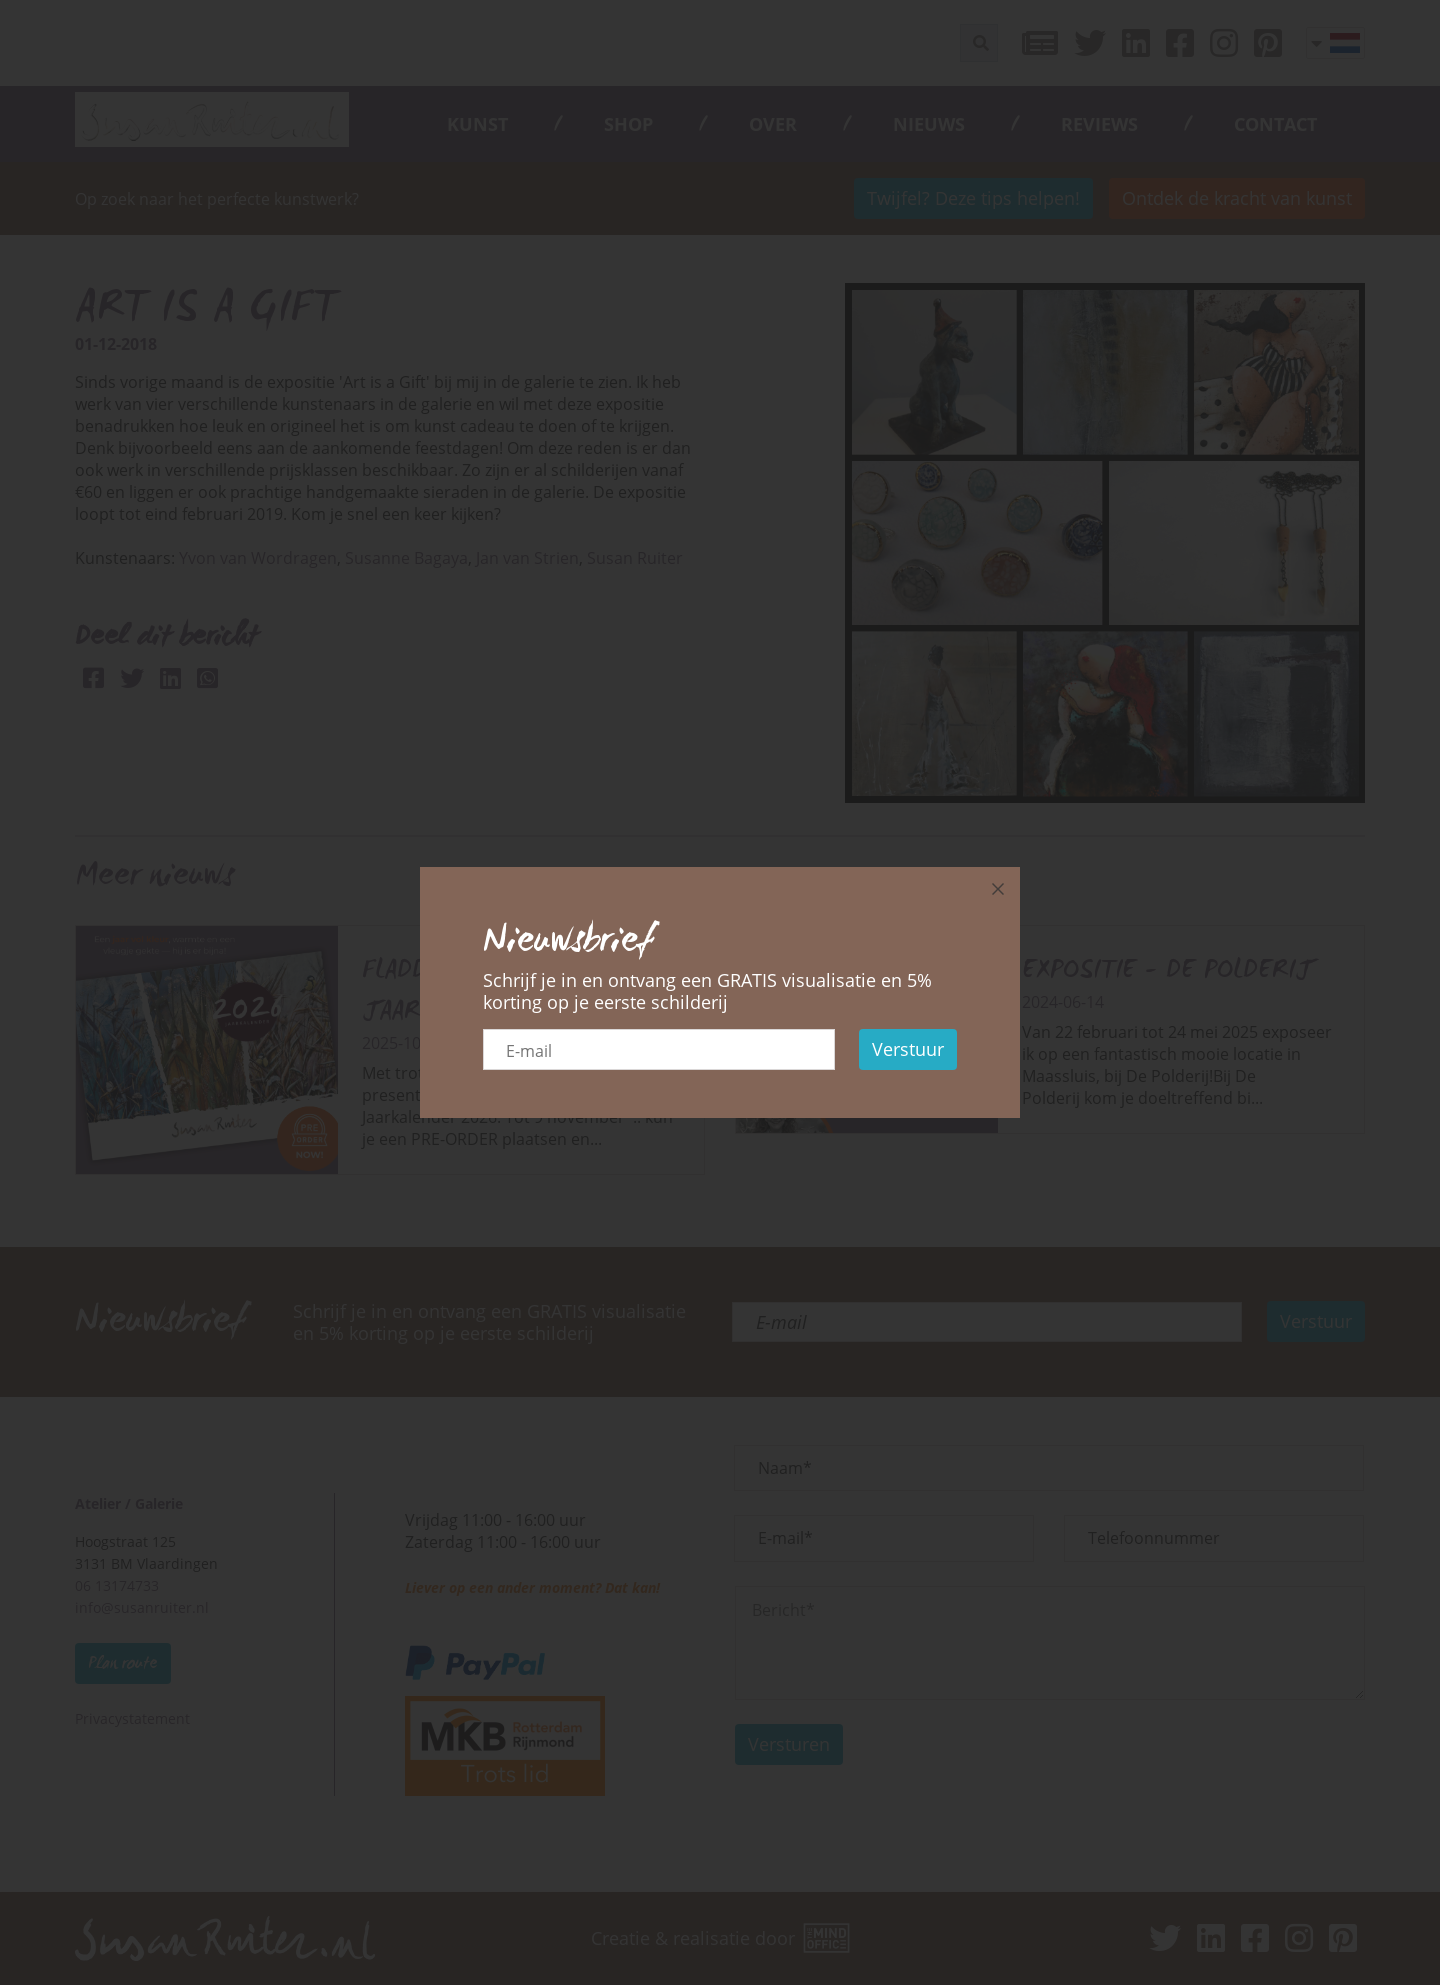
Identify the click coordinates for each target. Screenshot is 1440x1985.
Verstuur (908, 1049)
